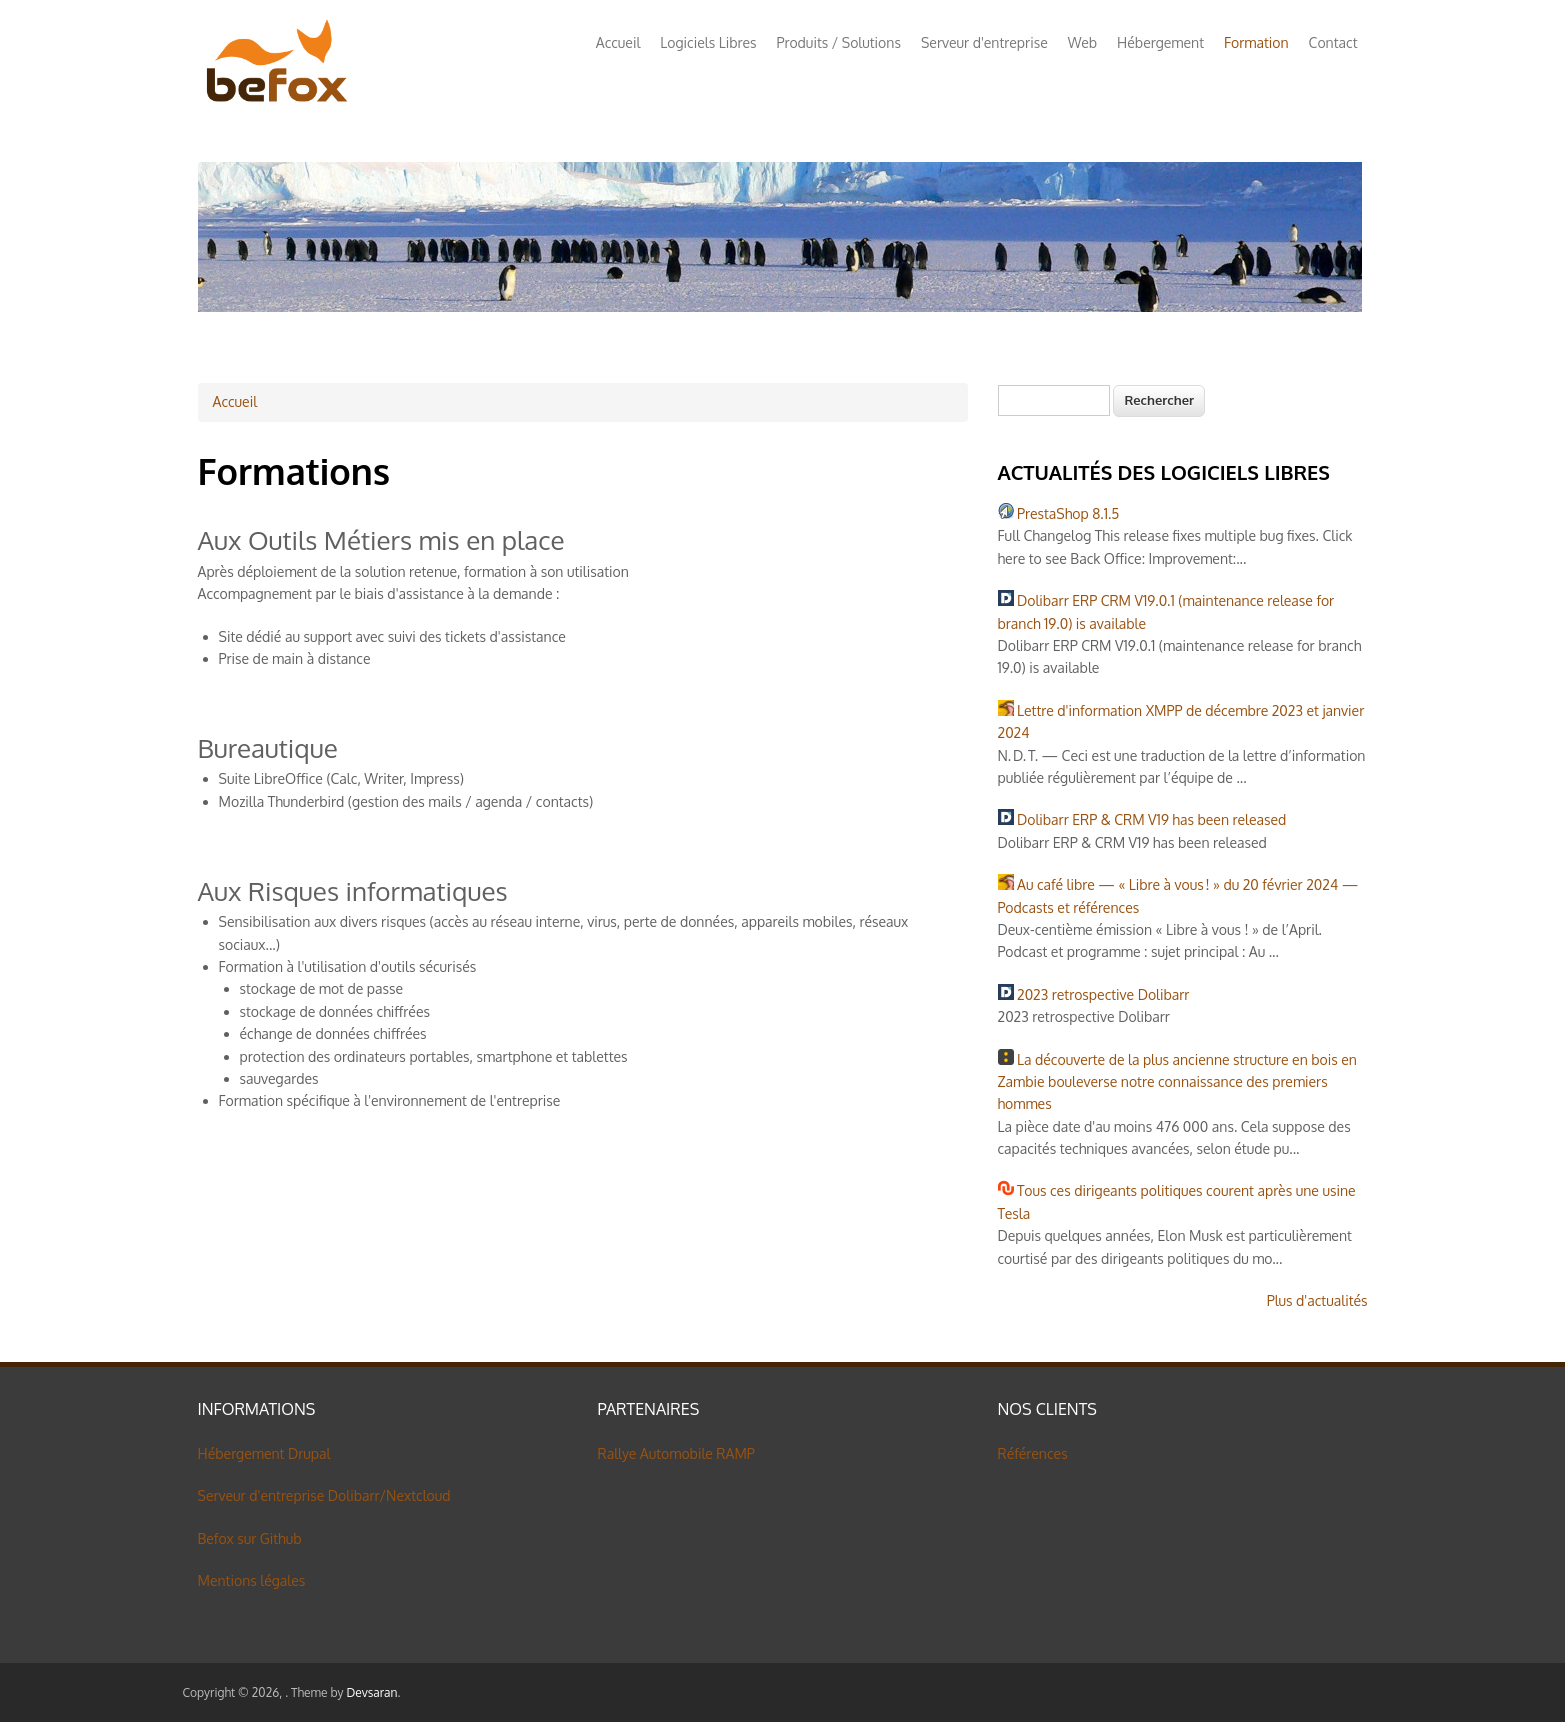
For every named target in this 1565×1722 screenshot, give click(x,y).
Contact (1333, 42)
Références (1033, 1453)
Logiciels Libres (708, 42)
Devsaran (371, 1692)
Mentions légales (252, 1580)
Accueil (618, 42)
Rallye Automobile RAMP (676, 1453)
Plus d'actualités (1317, 1300)
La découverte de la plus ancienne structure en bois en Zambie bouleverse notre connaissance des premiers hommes (1177, 1082)
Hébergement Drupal (264, 1453)
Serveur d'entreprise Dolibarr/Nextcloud (324, 1495)
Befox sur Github (250, 1538)
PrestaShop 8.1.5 (1068, 513)
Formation (1256, 42)
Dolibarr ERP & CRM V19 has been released (1151, 819)
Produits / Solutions (839, 42)
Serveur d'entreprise (984, 42)
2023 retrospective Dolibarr (1103, 994)
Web (1082, 42)
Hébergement (1160, 42)
